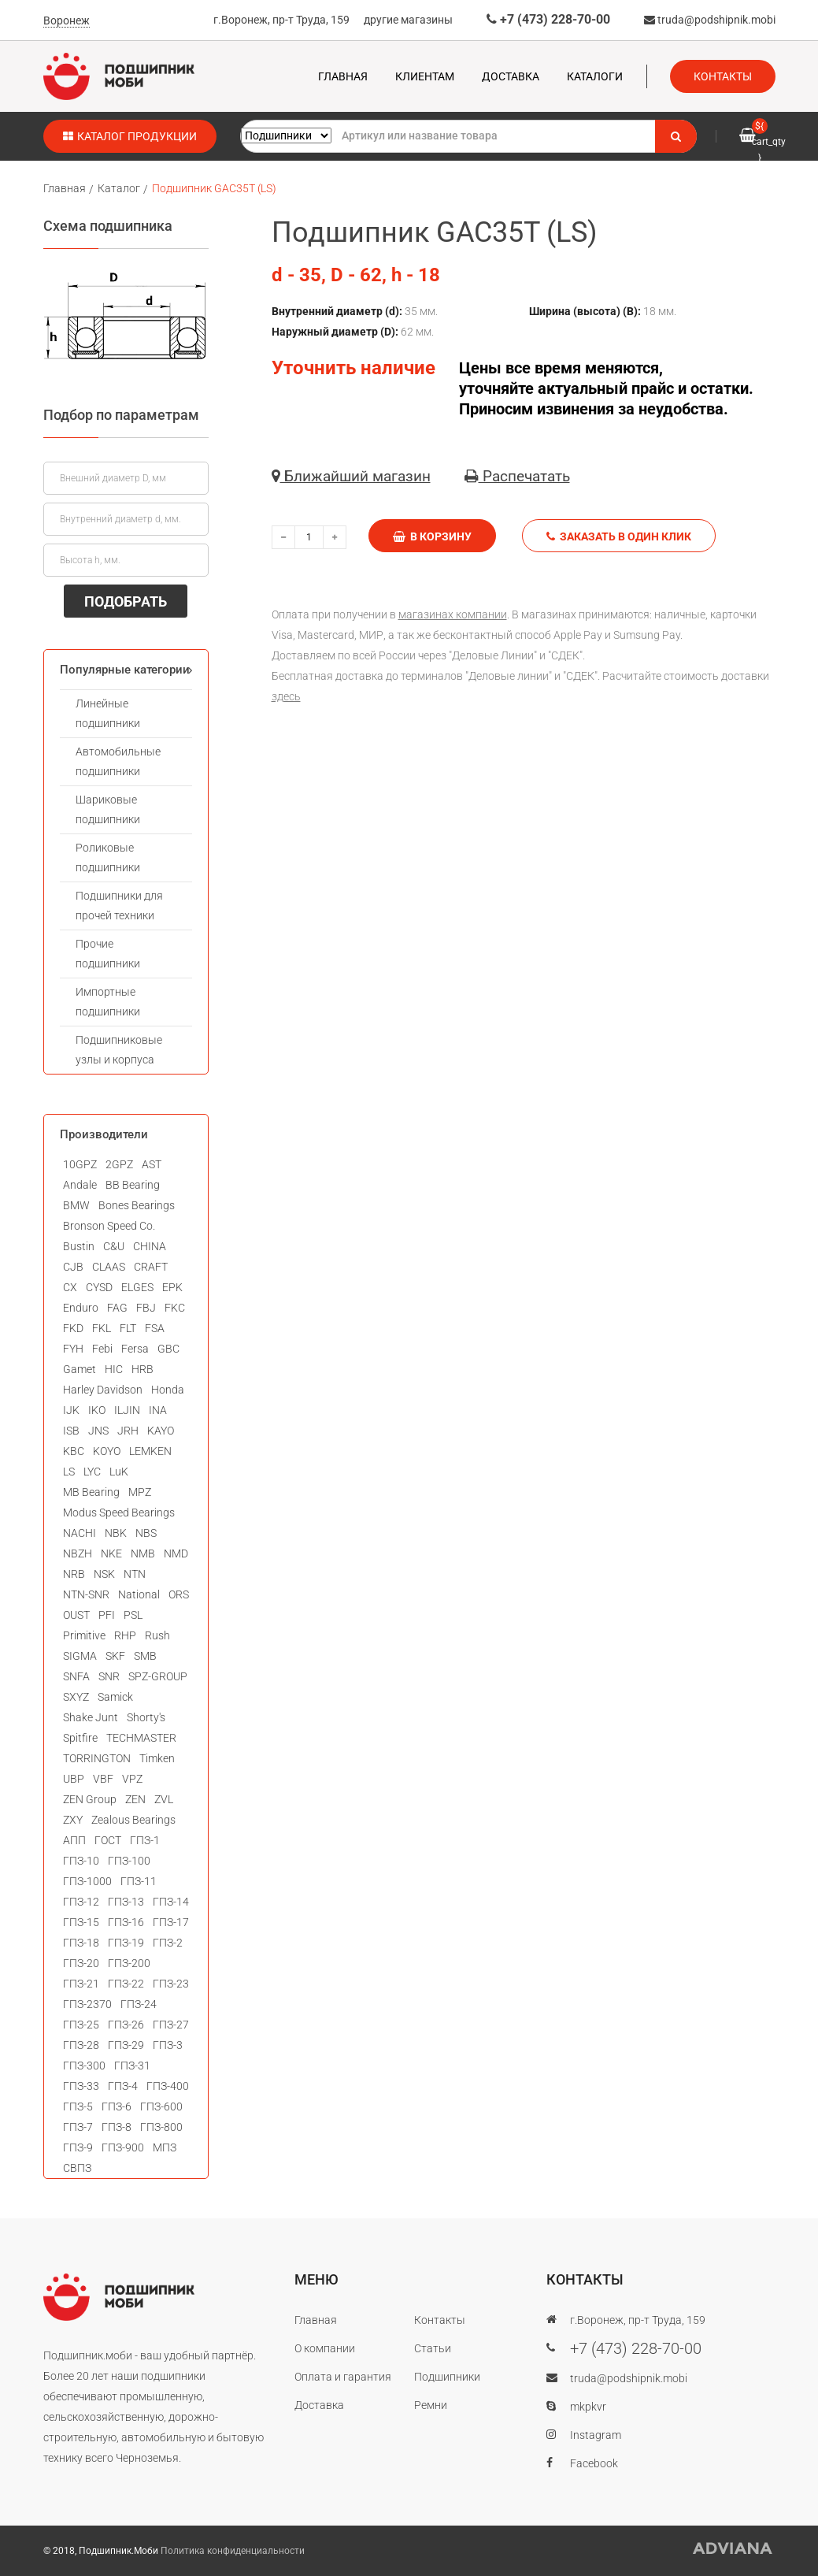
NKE (111, 1553)
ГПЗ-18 (81, 1942)
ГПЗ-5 (78, 2106)
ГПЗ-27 (171, 2024)
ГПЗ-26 (126, 2024)
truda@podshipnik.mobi (709, 19)
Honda (167, 1389)
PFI (106, 1615)
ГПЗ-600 (161, 2106)
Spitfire (80, 1738)
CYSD (99, 1287)
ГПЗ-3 (168, 2045)
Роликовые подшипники (108, 857)
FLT (128, 1328)
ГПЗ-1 (145, 1840)
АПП (74, 1840)
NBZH (77, 1553)
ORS (178, 1594)
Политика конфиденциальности (233, 2550)
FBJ (146, 1307)
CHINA (149, 1246)
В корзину (432, 536)
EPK (172, 1287)
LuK (118, 1471)
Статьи (432, 2348)
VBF (103, 1778)
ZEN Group (90, 1799)
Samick (115, 1697)
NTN (135, 1574)
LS (69, 1471)
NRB (74, 1574)
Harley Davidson (103, 1389)
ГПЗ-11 (138, 1881)
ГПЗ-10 (81, 1860)
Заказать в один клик (618, 536)
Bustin (78, 1246)
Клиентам (424, 76)
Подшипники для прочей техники (119, 905)
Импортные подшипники (108, 1001)
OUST (76, 1615)
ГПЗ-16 (126, 1922)
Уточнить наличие (353, 368)
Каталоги (595, 76)
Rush (157, 1635)
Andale (80, 1185)
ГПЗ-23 (171, 1983)
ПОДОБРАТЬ (125, 601)
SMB (145, 1656)
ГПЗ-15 (81, 1922)
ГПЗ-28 (81, 2045)
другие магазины (408, 19)
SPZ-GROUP (157, 1676)
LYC (92, 1471)
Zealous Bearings (133, 1819)
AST (151, 1164)
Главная (343, 76)
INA (158, 1410)
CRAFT (151, 1266)
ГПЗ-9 (78, 2147)
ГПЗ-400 (167, 2086)
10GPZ (80, 1164)
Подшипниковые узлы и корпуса (119, 1050)
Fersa (135, 1348)
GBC (168, 1348)
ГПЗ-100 (129, 1860)
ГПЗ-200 (129, 1963)
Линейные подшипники (108, 713)
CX (70, 1287)
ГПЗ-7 (78, 2127)
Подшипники (447, 2376)
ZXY (73, 1819)
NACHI (79, 1533)
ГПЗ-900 (123, 2147)
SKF (115, 1656)
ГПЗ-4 (123, 2086)
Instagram (595, 2435)
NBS (146, 1533)
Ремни (430, 2405)
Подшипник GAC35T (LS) (214, 188)
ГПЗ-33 (81, 2086)
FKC (175, 1307)
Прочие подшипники (108, 953)
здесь (286, 696)
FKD (73, 1328)
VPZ (132, 1778)
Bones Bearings (136, 1205)
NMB (143, 1553)
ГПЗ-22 (126, 1983)
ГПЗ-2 (168, 1942)
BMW (76, 1205)
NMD (176, 1553)
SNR (109, 1676)
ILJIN (127, 1410)
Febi (102, 1348)
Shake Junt (90, 1717)
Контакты (723, 76)
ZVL (163, 1799)
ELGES (137, 1287)
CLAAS (108, 1266)
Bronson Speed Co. (109, 1225)
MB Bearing (91, 1492)
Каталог (119, 188)
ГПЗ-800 (161, 2127)
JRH (128, 1430)
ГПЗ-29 (126, 2045)
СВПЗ (77, 2168)
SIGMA (80, 1656)
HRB (142, 1369)
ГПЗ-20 (81, 1963)
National (139, 1594)
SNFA (76, 1676)
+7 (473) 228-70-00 (548, 19)
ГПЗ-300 (84, 2065)
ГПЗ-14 (171, 1901)
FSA (155, 1328)
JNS (98, 1430)
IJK (71, 1410)
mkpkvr (588, 2406)
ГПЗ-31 (132, 2065)
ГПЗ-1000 (87, 1881)
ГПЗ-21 (81, 1983)
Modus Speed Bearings (119, 1512)
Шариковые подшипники (108, 809)
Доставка (510, 76)
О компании (324, 2348)
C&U (113, 1246)
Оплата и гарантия (342, 2376)
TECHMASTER (141, 1738)
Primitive (84, 1635)
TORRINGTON (97, 1758)
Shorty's (146, 1717)
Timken (157, 1758)
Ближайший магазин (351, 476)
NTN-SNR (86, 1594)
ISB (71, 1430)
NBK (116, 1533)
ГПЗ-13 (126, 1901)
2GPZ (119, 1164)
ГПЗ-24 (138, 2004)
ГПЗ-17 (171, 1922)
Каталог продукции (130, 136)
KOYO (106, 1451)
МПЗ (164, 2147)
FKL (101, 1328)
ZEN (135, 1799)
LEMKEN (150, 1451)
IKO (96, 1410)
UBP (73, 1778)
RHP (125, 1635)
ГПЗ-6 (116, 2106)
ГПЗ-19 (126, 1942)
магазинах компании (452, 614)
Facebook (594, 2463)
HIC (114, 1369)
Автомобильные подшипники (118, 761)
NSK (104, 1574)
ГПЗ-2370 (87, 2004)
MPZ (139, 1492)
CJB (73, 1266)
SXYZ (76, 1697)
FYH (73, 1348)
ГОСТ (107, 1840)
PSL (133, 1615)
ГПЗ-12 (81, 1901)
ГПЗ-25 (81, 2024)
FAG (117, 1307)
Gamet (79, 1369)
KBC (73, 1451)
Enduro (80, 1307)
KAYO (160, 1430)
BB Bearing (132, 1185)
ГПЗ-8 (116, 2127)
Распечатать (517, 476)
